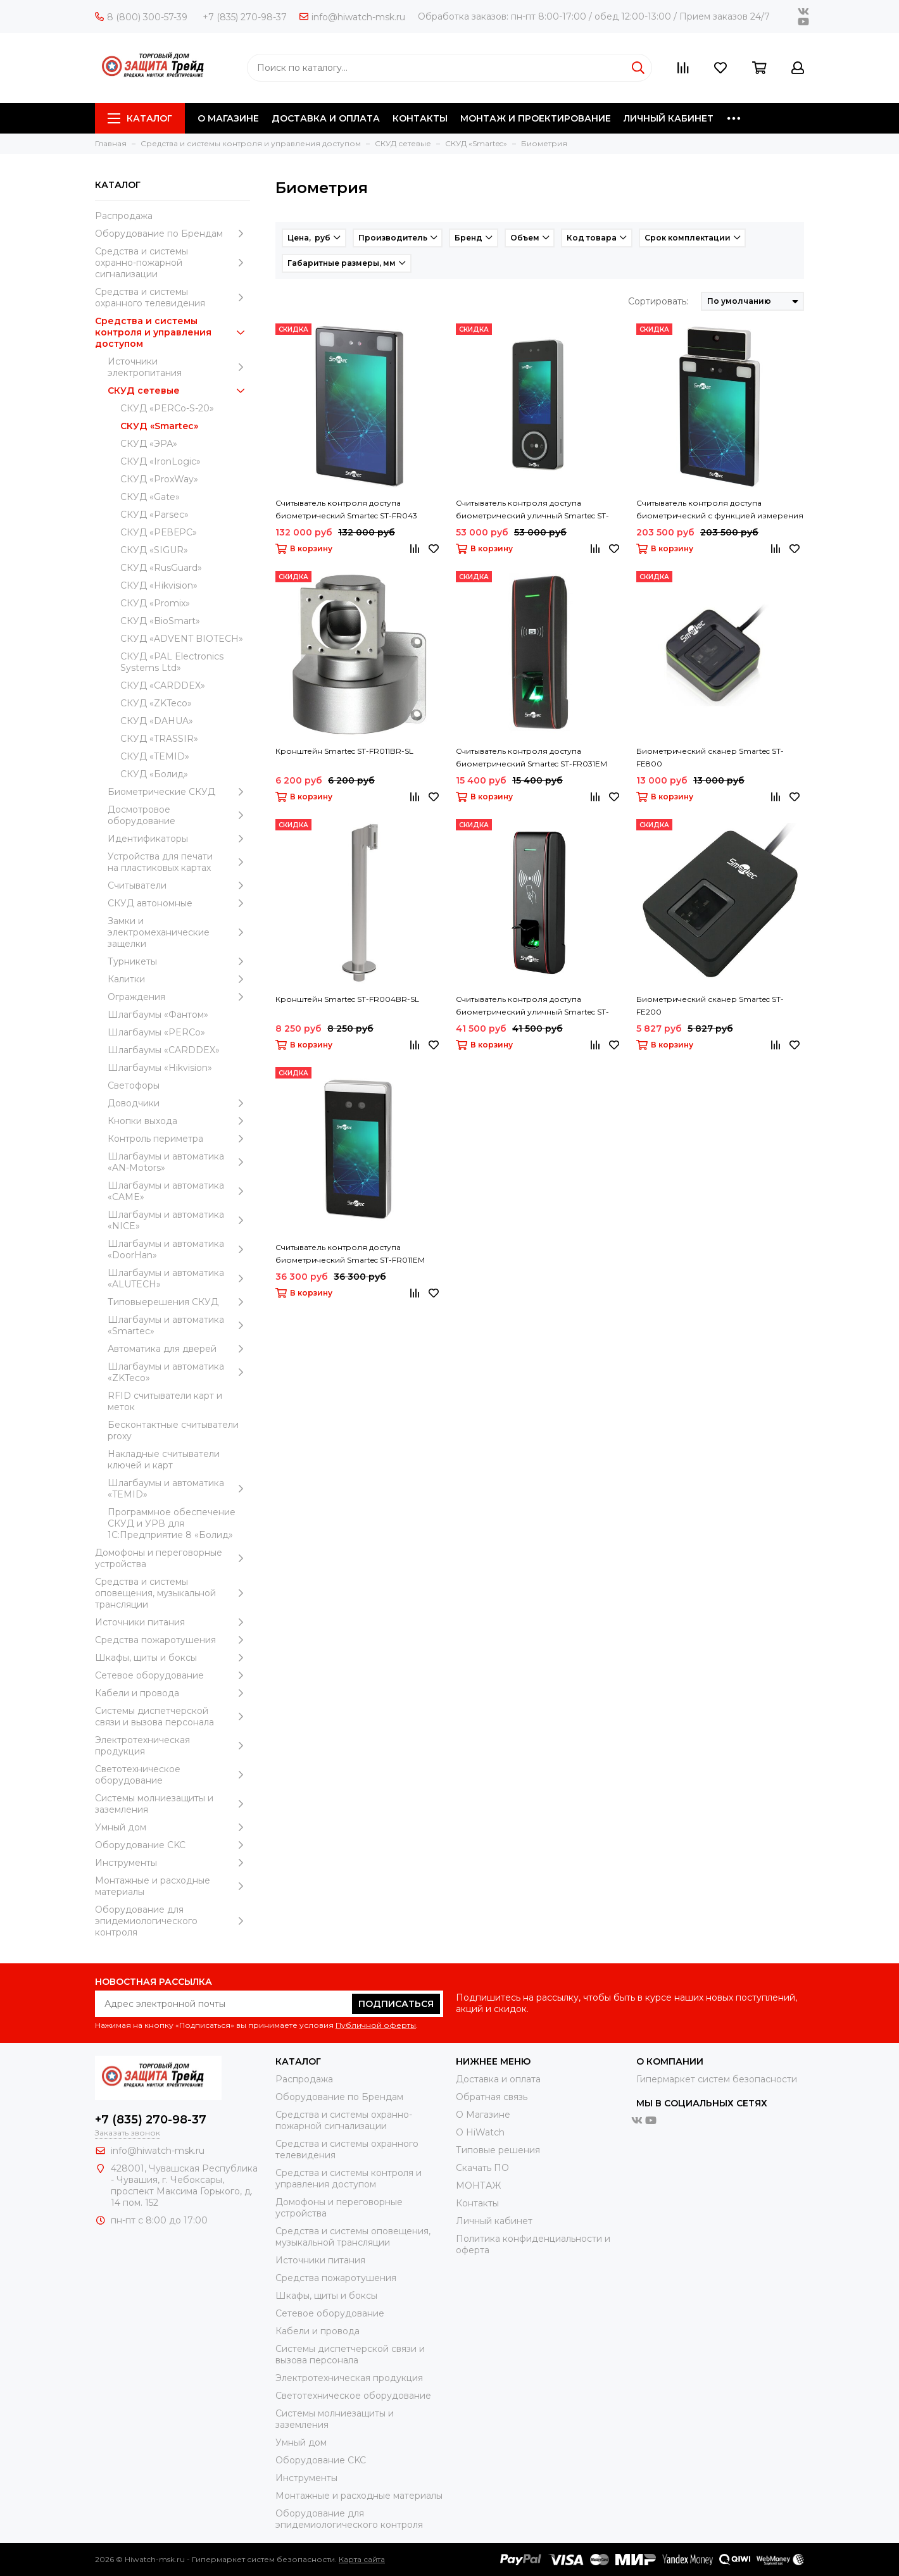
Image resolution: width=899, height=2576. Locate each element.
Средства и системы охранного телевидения (172, 297)
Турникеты (179, 961)
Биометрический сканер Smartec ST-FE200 (710, 1005)
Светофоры (134, 1085)
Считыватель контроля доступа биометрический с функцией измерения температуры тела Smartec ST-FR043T (719, 510)
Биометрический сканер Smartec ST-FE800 (710, 757)
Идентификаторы (179, 838)
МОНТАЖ (478, 2185)
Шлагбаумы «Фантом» (158, 1014)
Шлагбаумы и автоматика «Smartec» (179, 1325)
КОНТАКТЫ (420, 118)
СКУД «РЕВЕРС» (158, 532)
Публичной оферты (376, 2025)
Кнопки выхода (179, 1121)
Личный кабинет (494, 2221)
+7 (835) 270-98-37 (245, 17)
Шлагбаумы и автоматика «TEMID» (179, 1488)
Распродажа (124, 216)
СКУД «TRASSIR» (159, 738)
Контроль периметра (179, 1138)
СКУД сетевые (179, 390)
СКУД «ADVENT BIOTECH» (181, 638)
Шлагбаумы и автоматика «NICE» (179, 1220)
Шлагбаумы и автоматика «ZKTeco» (179, 1372)
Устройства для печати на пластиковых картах (179, 862)
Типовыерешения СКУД (179, 1302)
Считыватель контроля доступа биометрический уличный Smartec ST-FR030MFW (532, 1006)
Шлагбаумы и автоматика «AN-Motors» (179, 1162)
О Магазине (483, 2114)
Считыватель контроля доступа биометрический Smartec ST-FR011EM (350, 1253)
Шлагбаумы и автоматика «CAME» (179, 1191)
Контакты (477, 2203)
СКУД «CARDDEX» (162, 685)
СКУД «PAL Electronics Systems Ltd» (171, 662)
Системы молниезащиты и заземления (172, 1803)
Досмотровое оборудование (179, 815)
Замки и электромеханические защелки (179, 932)
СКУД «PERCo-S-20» (167, 408)
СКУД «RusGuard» (161, 567)
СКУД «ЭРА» (148, 443)
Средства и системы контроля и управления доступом (172, 332)
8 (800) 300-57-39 (141, 17)
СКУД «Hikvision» (159, 585)
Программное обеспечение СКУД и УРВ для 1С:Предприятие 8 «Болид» (172, 1523)
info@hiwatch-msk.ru (352, 17)
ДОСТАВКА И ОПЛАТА (326, 118)
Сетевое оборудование (172, 1675)
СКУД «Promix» (155, 603)
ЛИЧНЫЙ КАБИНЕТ (669, 118)
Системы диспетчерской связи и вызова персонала (172, 1716)
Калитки (179, 979)
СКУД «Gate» (150, 497)
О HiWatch (480, 2132)
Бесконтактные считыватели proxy (173, 1430)
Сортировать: (658, 301)
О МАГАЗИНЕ (228, 118)
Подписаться (396, 2004)
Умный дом (172, 1827)
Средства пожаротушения (172, 1640)
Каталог (140, 118)
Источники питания (172, 1622)
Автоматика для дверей (179, 1348)
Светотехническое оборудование (172, 1774)
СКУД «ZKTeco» (156, 703)
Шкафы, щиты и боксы (172, 1657)
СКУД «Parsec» (154, 514)
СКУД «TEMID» (154, 756)
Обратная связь (491, 2097)
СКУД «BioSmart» (160, 621)
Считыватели (179, 885)
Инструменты (172, 1862)
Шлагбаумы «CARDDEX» (164, 1050)
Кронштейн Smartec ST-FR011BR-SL (344, 751)
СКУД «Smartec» (159, 426)
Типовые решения (498, 2150)
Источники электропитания (179, 367)
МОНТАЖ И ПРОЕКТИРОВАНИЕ (535, 118)
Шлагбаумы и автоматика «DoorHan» (179, 1249)
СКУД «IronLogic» (160, 461)
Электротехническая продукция (172, 1745)
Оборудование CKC (172, 1845)
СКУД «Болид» (154, 774)
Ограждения (179, 997)
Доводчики (179, 1103)
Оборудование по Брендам (172, 233)
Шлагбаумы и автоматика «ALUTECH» (179, 1278)
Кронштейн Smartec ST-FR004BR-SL (347, 999)
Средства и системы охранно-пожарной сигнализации (172, 263)
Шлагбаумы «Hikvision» (160, 1067)
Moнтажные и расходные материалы (172, 1886)
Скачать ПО (482, 2167)
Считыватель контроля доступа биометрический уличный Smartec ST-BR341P (532, 510)
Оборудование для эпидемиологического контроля (172, 1921)
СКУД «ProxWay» (159, 479)
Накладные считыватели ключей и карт (164, 1459)
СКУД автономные (179, 903)
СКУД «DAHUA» (156, 721)
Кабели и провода (172, 1693)
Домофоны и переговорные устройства (172, 1558)
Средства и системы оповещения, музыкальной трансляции (172, 1593)
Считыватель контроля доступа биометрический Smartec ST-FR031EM (531, 757)
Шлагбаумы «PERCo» (156, 1032)
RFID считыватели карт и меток (165, 1401)
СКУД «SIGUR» (154, 550)
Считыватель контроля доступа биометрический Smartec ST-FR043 (346, 509)
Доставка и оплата (498, 2079)
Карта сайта (362, 2559)
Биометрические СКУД (179, 791)
